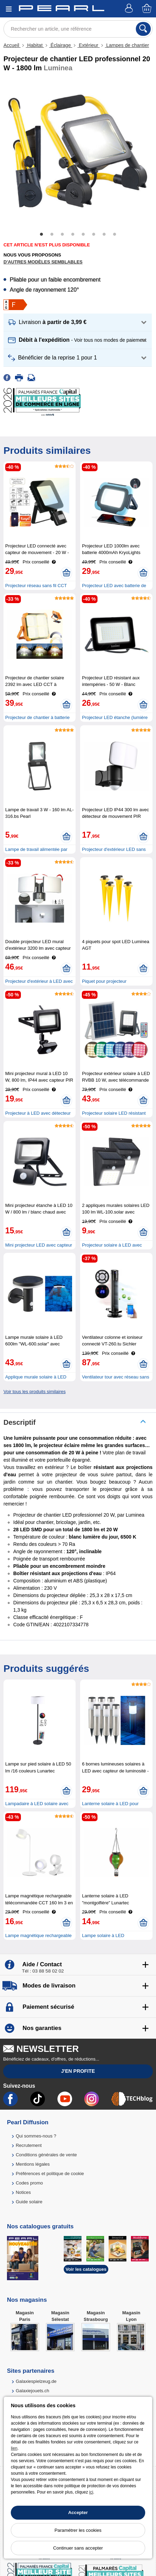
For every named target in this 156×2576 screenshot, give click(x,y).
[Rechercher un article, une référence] (78, 29)
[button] (77, 322)
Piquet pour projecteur (104, 981)
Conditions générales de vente (46, 2154)
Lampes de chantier (127, 45)
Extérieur (88, 45)
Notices (23, 2192)
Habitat (35, 45)
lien (14, 2448)
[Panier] (147, 9)
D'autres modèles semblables (43, 261)
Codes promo (29, 2183)
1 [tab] (41, 234)
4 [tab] (72, 234)
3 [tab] (62, 234)
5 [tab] (83, 234)
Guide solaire (29, 2201)
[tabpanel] (78, 151)
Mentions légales (33, 2164)
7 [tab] (104, 234)
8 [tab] (114, 234)
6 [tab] (93, 234)
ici (91, 2492)
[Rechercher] (143, 29)
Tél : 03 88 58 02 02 (43, 1971)
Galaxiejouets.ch (32, 2390)
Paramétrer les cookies (78, 2530)
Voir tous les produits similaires (34, 1391)
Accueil (12, 45)
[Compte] (130, 9)
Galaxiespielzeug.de (36, 2381)
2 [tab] (51, 234)
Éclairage (60, 45)
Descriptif (19, 1422)
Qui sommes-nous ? (36, 2136)
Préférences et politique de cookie (50, 2173)
